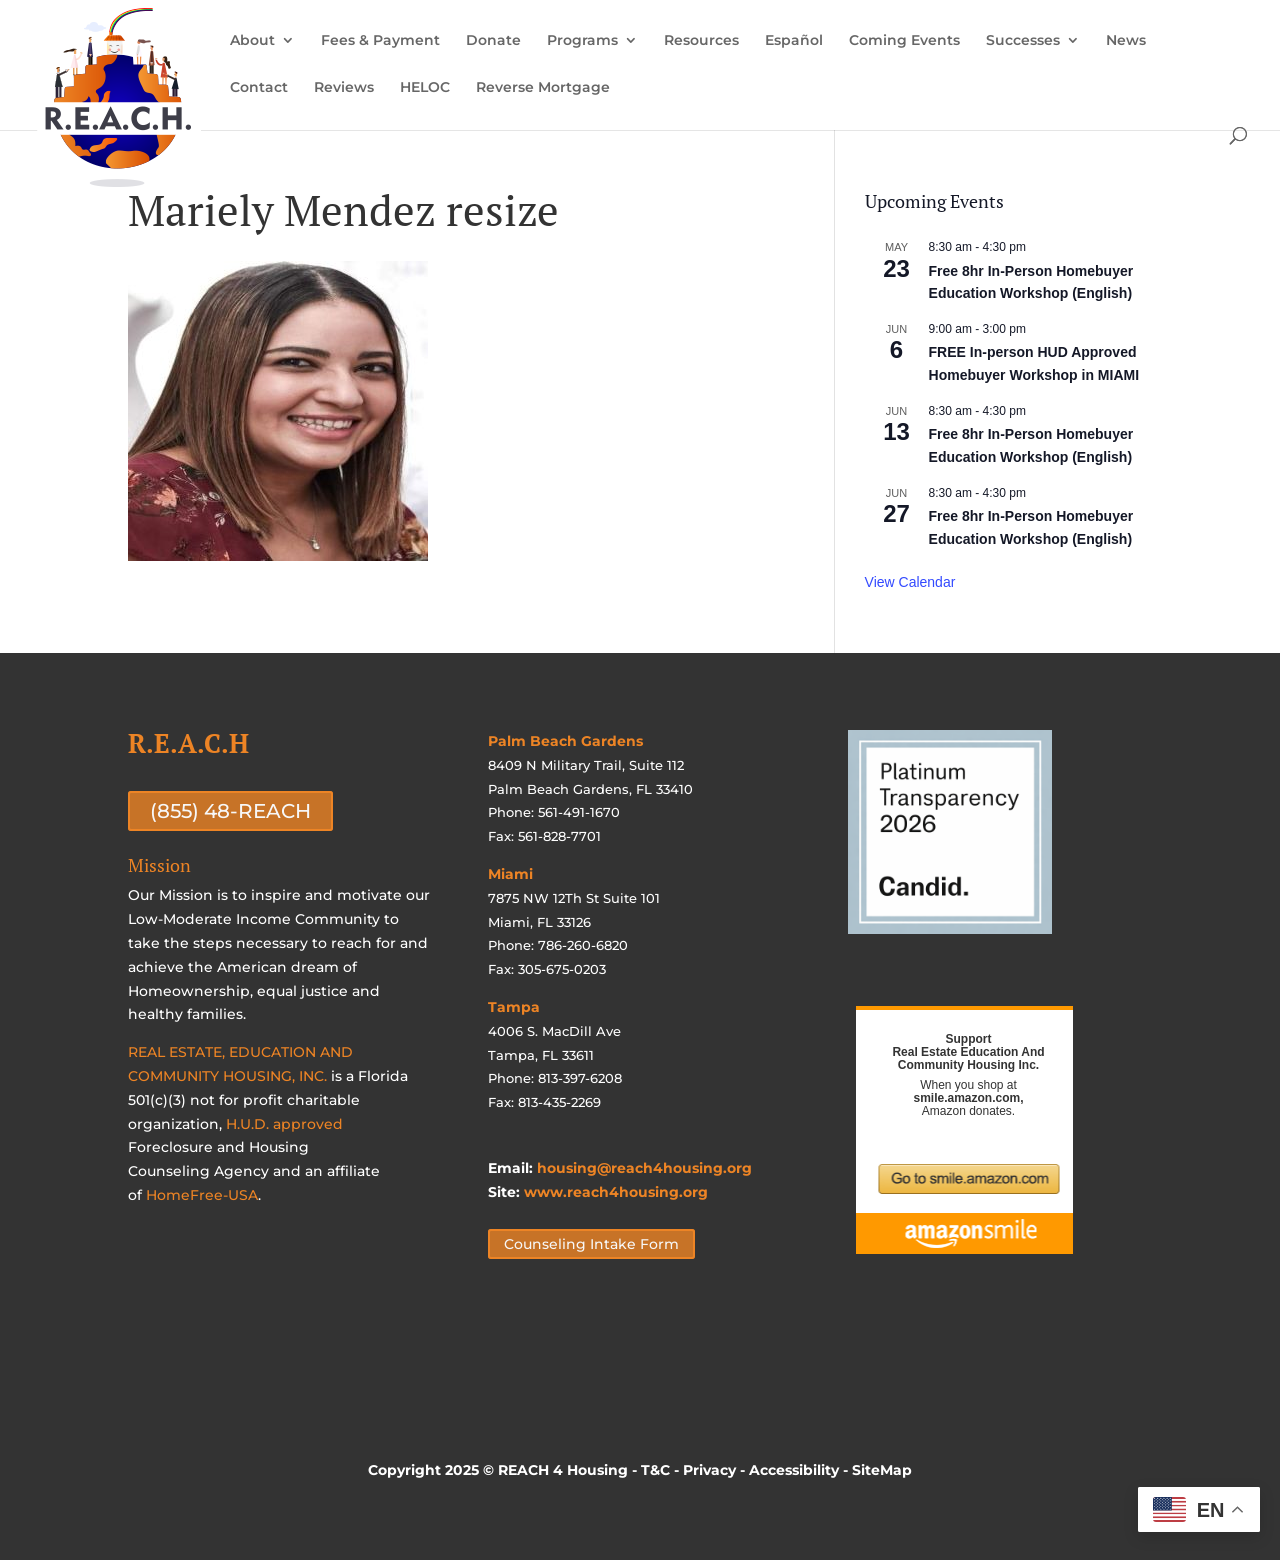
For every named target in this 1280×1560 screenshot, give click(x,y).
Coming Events (904, 41)
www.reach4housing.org (616, 1192)
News (1126, 41)
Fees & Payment (380, 41)
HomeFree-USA (202, 1195)
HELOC (425, 88)
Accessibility (794, 1470)
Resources (701, 41)
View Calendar (910, 582)
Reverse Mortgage (543, 88)
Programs (582, 41)
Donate (493, 41)
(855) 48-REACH (230, 811)
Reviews (344, 88)
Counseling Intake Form (591, 1244)
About (252, 41)
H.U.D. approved (284, 1124)
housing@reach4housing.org (644, 1168)
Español (794, 41)
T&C (655, 1470)
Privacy (709, 1470)
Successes (1023, 41)
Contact (259, 88)
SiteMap (882, 1470)
